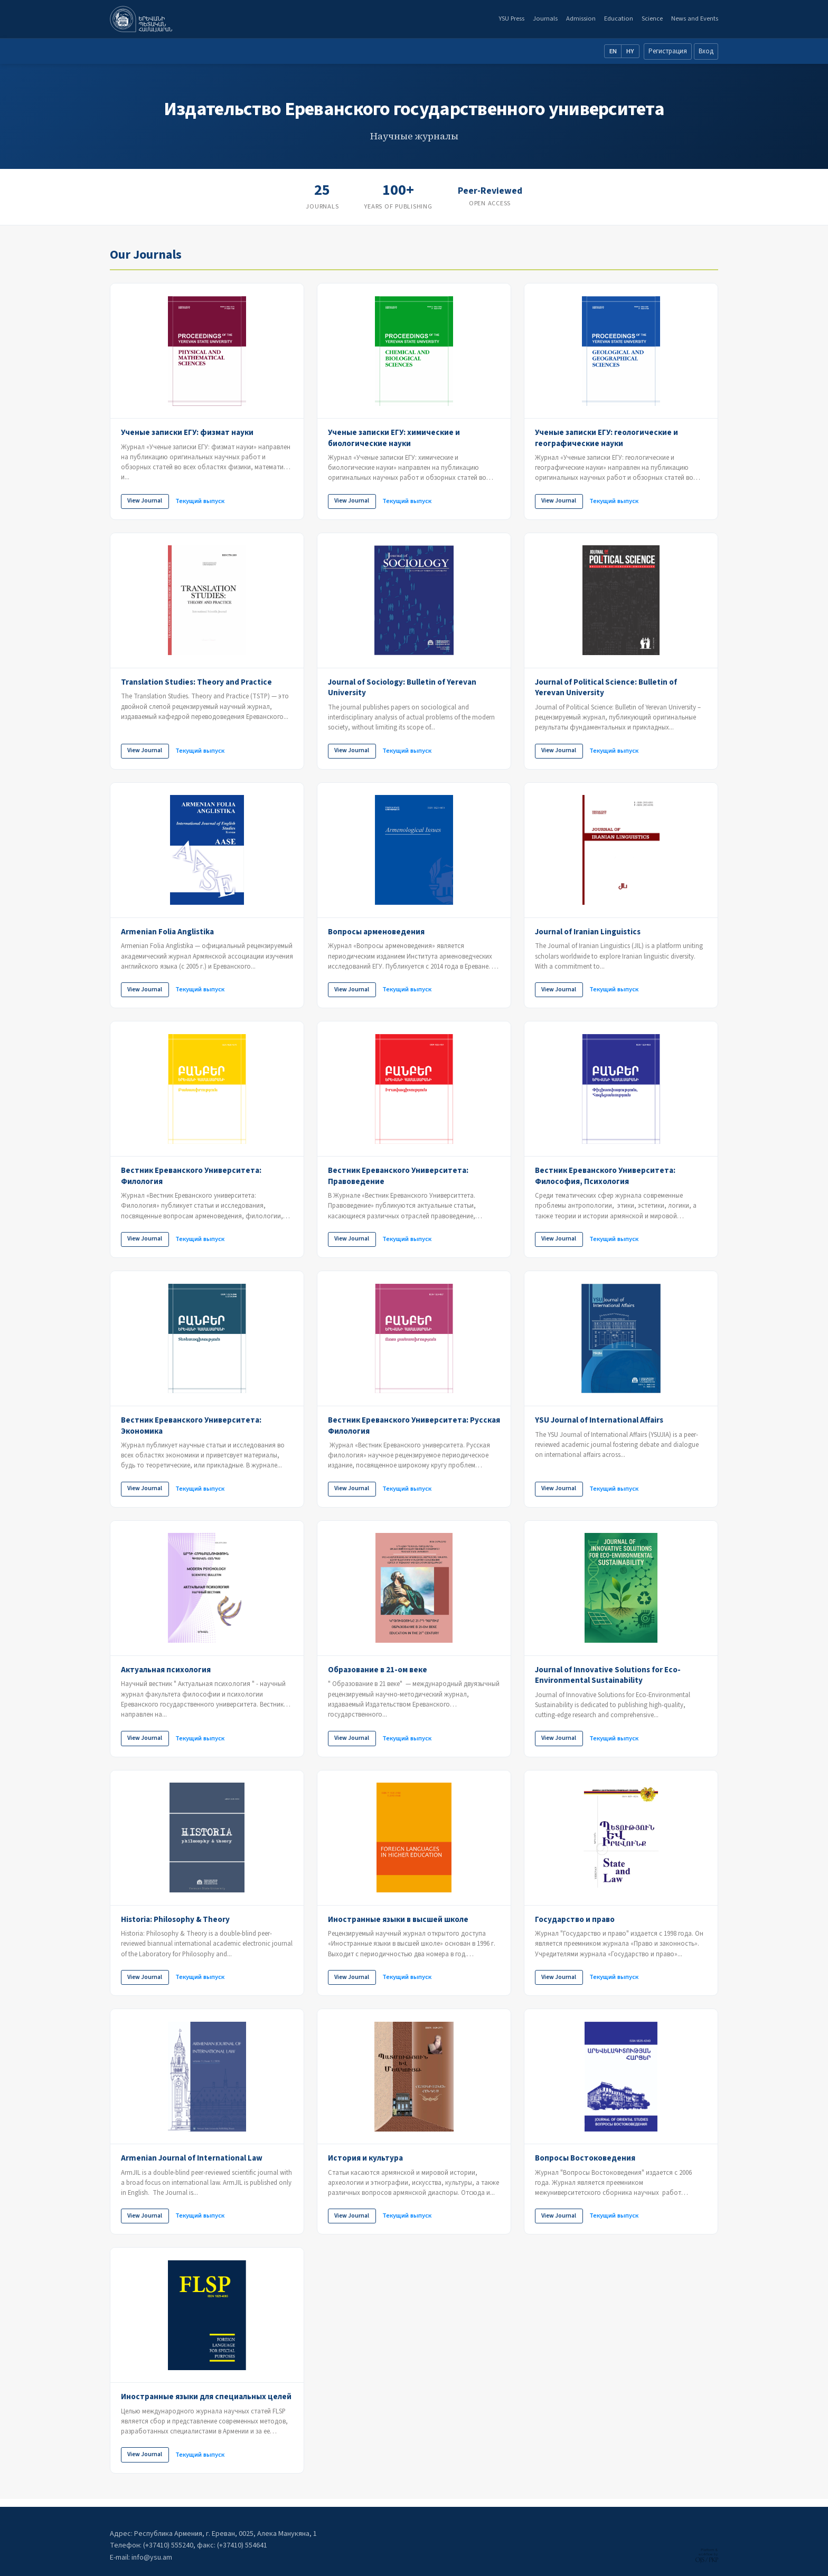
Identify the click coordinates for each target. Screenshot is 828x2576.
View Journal (146, 501)
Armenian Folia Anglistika (167, 933)
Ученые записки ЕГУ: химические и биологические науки (394, 438)
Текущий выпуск (202, 501)
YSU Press (511, 18)
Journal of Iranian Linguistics (588, 933)
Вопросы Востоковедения (585, 2164)
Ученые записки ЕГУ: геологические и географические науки (606, 438)
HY (630, 51)
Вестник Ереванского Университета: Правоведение (398, 1178)
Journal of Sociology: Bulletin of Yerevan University (402, 688)
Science (652, 18)
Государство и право (575, 1924)
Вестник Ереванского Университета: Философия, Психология (605, 1178)
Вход (706, 51)
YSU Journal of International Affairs (599, 1423)
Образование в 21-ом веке (377, 1674)
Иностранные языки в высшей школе (398, 1924)
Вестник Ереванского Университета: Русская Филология (414, 1429)
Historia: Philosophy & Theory (175, 1924)
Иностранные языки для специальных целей (206, 2404)
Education (618, 18)
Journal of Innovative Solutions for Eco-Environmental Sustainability (608, 1679)
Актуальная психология (166, 1674)
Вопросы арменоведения (376, 933)
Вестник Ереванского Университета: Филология (191, 1178)
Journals (545, 18)
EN (613, 51)
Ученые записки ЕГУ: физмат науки (187, 432)
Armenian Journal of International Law (191, 2164)
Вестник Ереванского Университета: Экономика (191, 1429)
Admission (581, 18)
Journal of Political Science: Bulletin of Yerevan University (606, 688)
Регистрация (667, 51)
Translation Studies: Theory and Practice (196, 683)
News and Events (694, 18)
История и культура (365, 2164)
